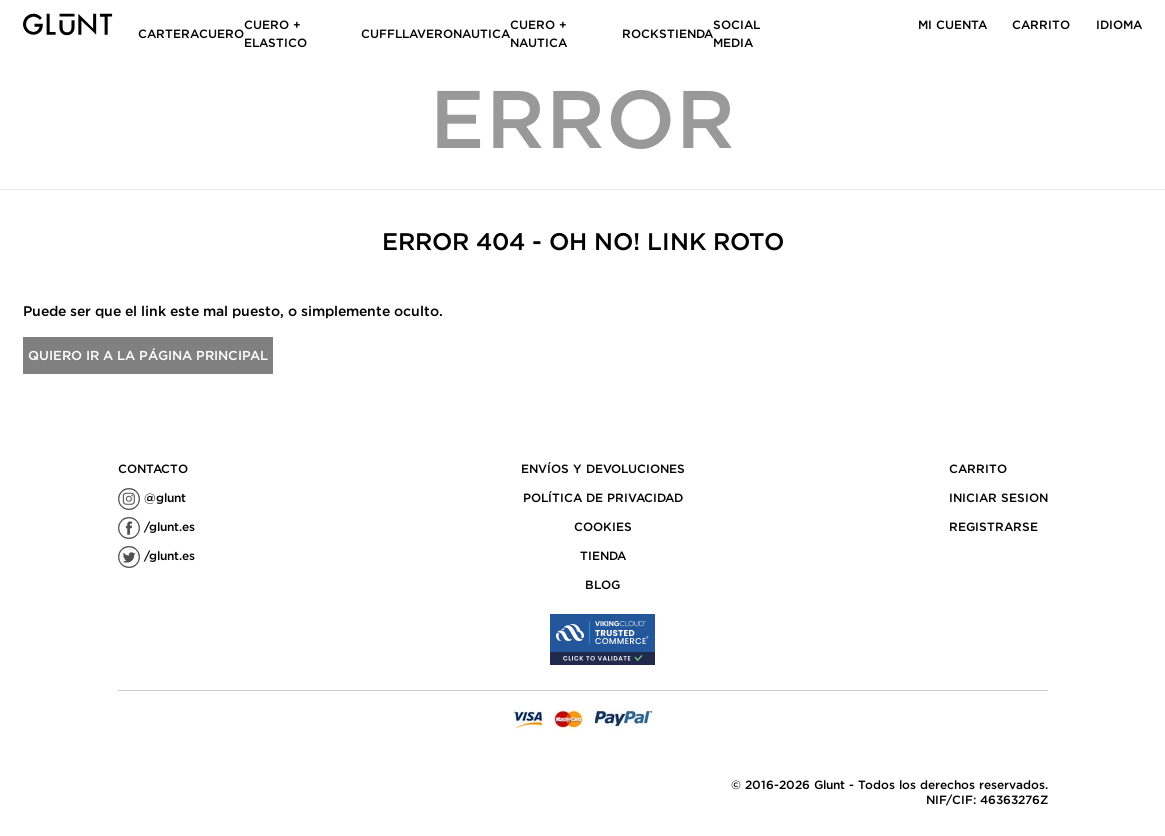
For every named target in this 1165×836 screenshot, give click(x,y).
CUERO (221, 33)
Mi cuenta (952, 24)
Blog (602, 584)
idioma (1119, 24)
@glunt (152, 497)
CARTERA (168, 33)
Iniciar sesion (998, 497)
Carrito (1041, 24)
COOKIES (603, 526)
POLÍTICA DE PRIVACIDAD (603, 497)
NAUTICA (481, 33)
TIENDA (690, 33)
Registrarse (993, 526)
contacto (153, 468)
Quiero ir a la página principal (148, 355)
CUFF (378, 33)
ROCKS (644, 33)
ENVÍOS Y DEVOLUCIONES (603, 468)
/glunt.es (156, 526)
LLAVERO (424, 33)
